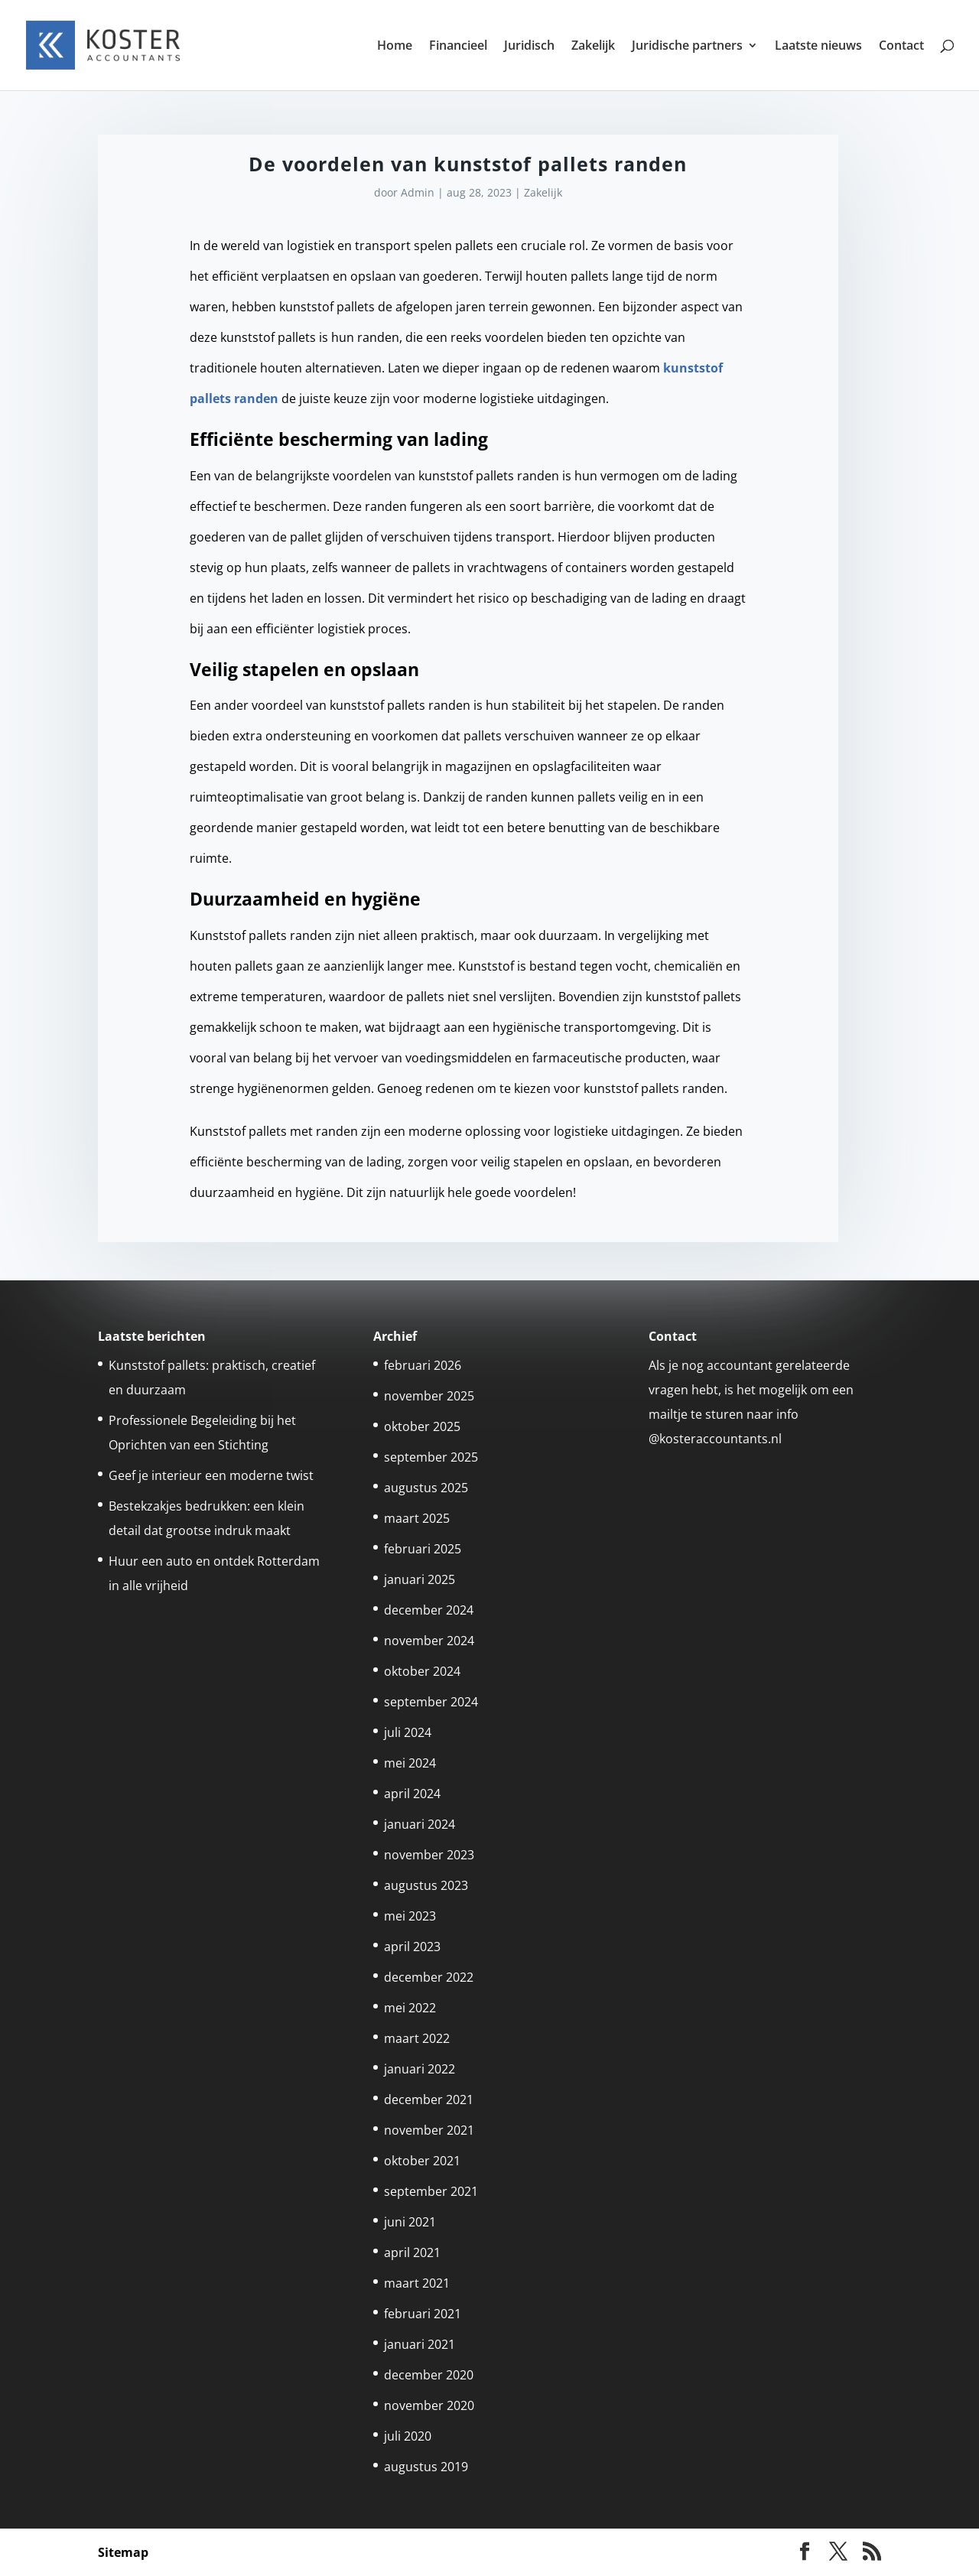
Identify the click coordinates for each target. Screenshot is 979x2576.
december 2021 (428, 2099)
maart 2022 (417, 2038)
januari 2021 (419, 2344)
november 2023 (429, 1854)
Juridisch (529, 47)
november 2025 (429, 1395)
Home (394, 47)
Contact (901, 47)
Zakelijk (593, 47)
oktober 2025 (422, 1426)
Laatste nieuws (818, 47)
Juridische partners (687, 47)
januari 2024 (419, 1824)
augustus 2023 (426, 1885)
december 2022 (428, 1977)
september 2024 (431, 1701)
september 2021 (431, 2191)
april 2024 (412, 1793)
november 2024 (429, 1640)
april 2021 (412, 2252)
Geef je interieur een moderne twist (211, 1475)
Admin (417, 192)
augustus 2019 (426, 2466)
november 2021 (429, 2130)
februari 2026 (422, 1365)
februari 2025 (422, 1548)
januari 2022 (419, 2068)
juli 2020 (407, 2436)
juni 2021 (410, 2221)
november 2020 (429, 2405)
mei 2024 (410, 1763)
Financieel (458, 47)
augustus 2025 (426, 1487)
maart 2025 (417, 1518)
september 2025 (431, 1457)
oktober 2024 (422, 1671)
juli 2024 (407, 1732)
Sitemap (123, 2552)
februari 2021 (422, 2313)
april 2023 (412, 1946)
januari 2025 (419, 1579)
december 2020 (428, 2374)
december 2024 (428, 1610)
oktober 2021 (422, 2160)
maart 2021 (417, 2283)
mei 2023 (410, 1916)
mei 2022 (410, 2007)
